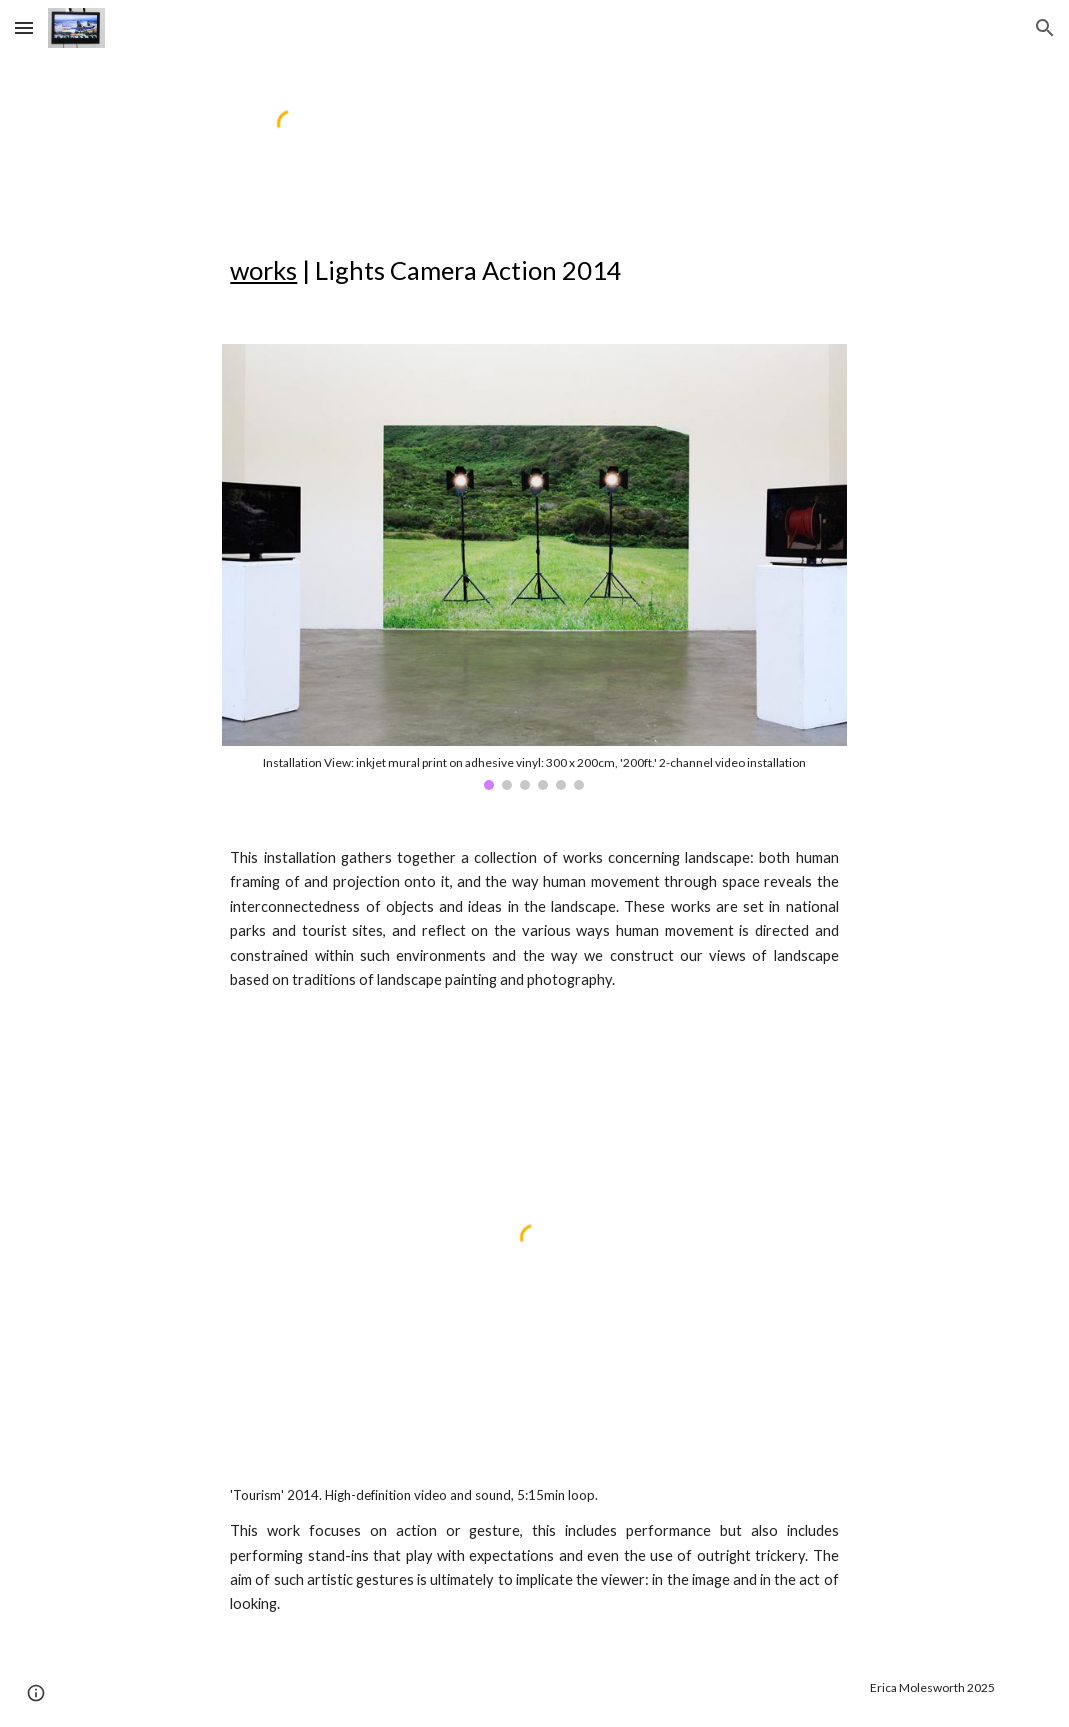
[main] (615, 270)
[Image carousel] (534, 567)
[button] (24, 27)
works (263, 270)
